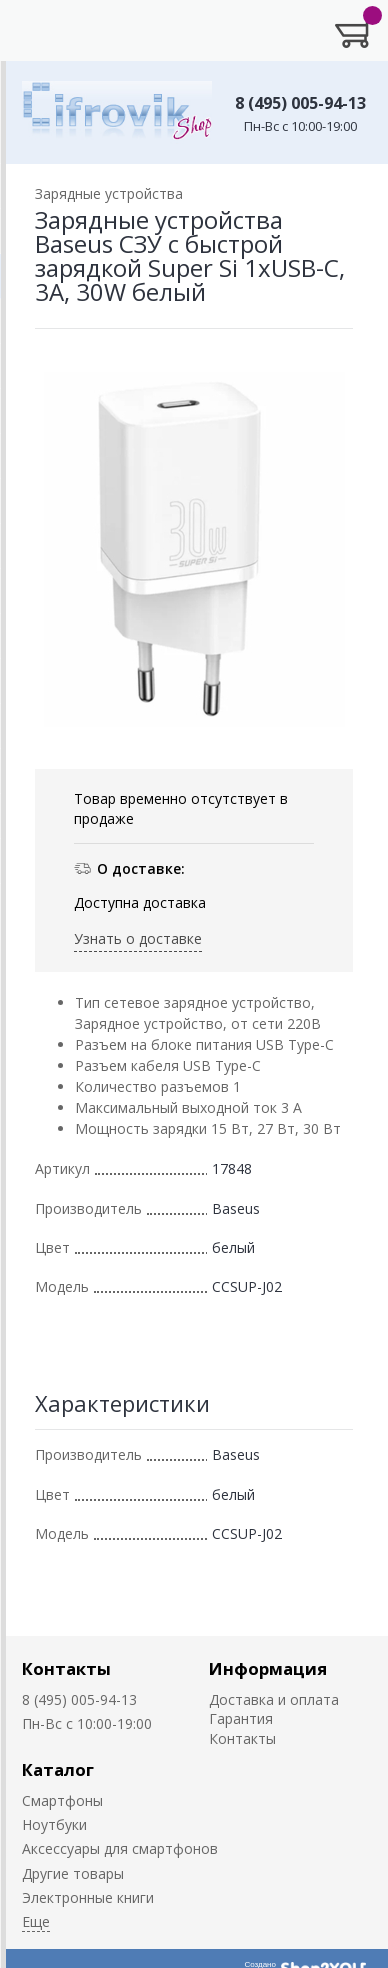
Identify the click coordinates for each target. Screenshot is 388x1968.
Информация (268, 1668)
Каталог (58, 1769)
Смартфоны (62, 1800)
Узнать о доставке (138, 938)
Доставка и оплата (274, 1699)
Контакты (66, 1668)
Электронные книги (88, 1897)
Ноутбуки (54, 1824)
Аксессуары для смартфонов (120, 1848)
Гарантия (241, 1718)
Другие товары (73, 1873)
